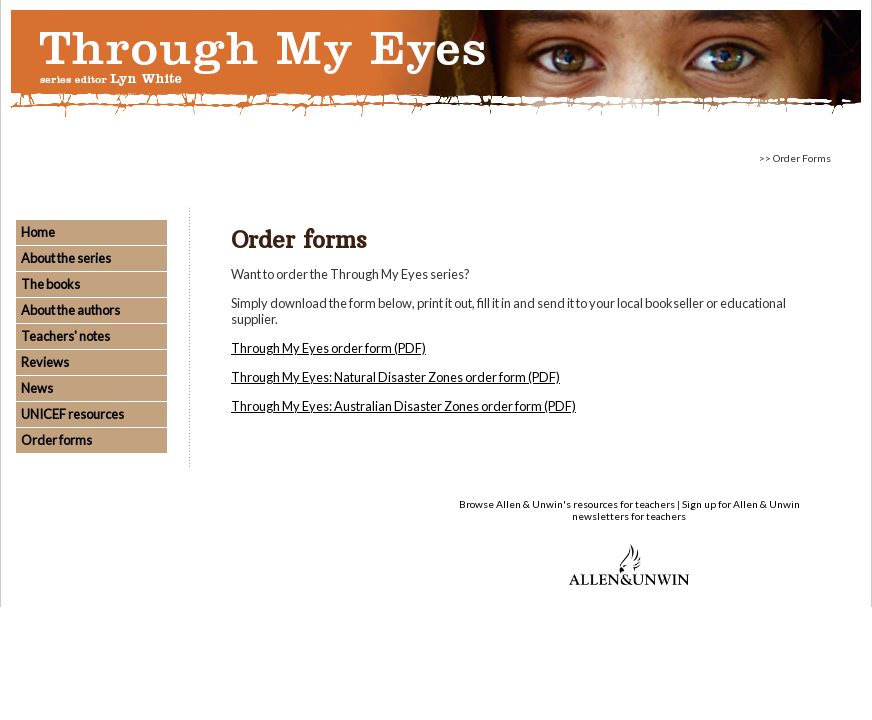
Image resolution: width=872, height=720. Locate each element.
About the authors (70, 310)
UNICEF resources (72, 414)
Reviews (45, 362)
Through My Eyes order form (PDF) (328, 348)
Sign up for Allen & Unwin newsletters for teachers (686, 510)
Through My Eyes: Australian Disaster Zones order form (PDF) (403, 406)
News (37, 388)
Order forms (56, 440)
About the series (66, 258)
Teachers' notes (65, 336)
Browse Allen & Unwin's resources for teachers (567, 504)
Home (38, 232)
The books (50, 284)
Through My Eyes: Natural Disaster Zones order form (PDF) (395, 377)
